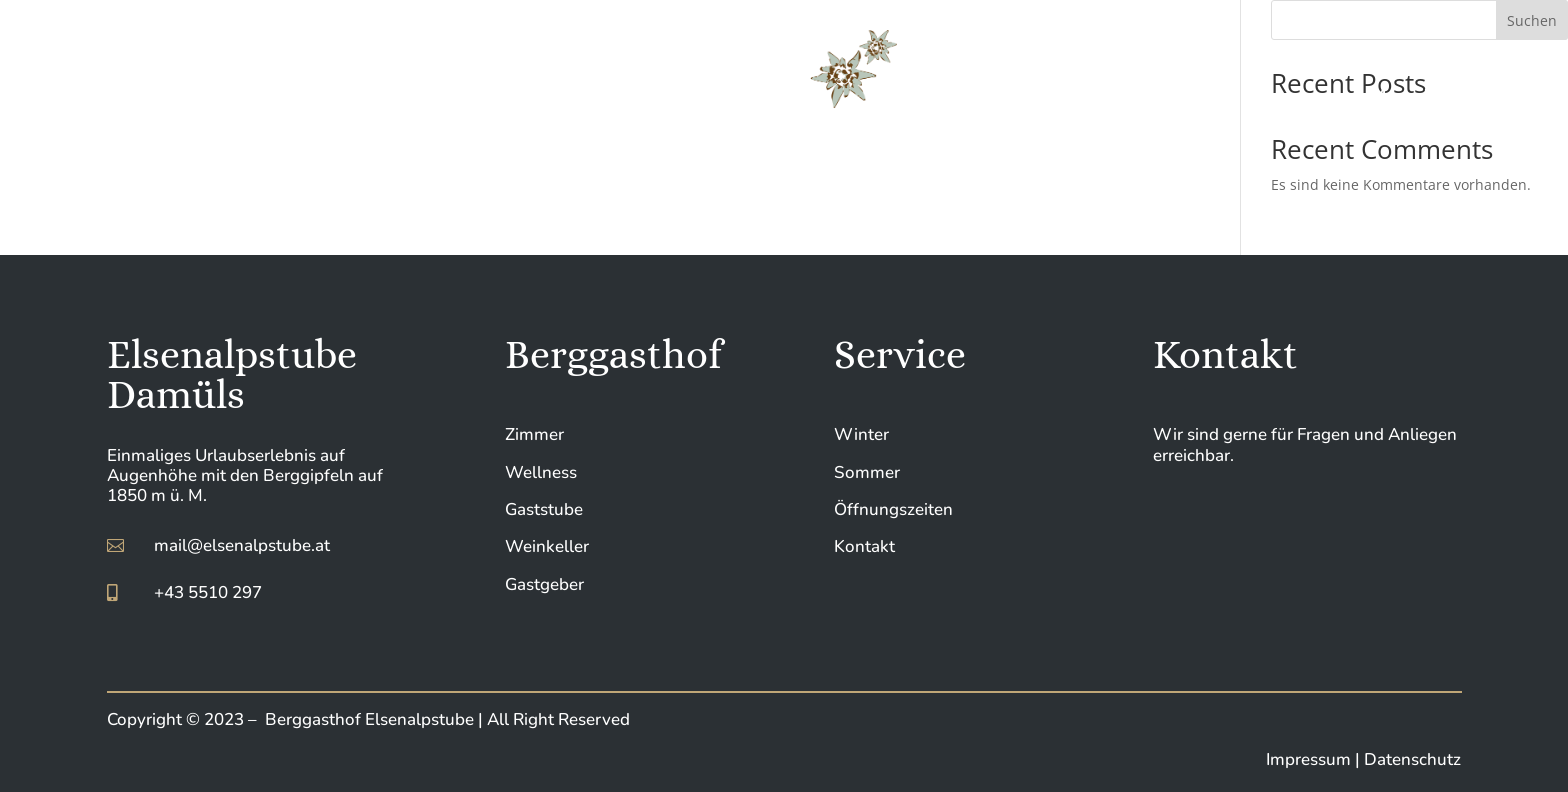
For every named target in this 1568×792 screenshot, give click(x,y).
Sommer (867, 472)
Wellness (541, 472)
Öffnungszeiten (893, 509)
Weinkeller (547, 546)
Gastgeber (544, 584)
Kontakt (864, 546)
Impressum (1310, 759)
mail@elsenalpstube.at (242, 545)
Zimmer (534, 434)
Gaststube (544, 509)
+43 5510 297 (208, 592)
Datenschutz (1412, 759)
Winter (861, 434)
